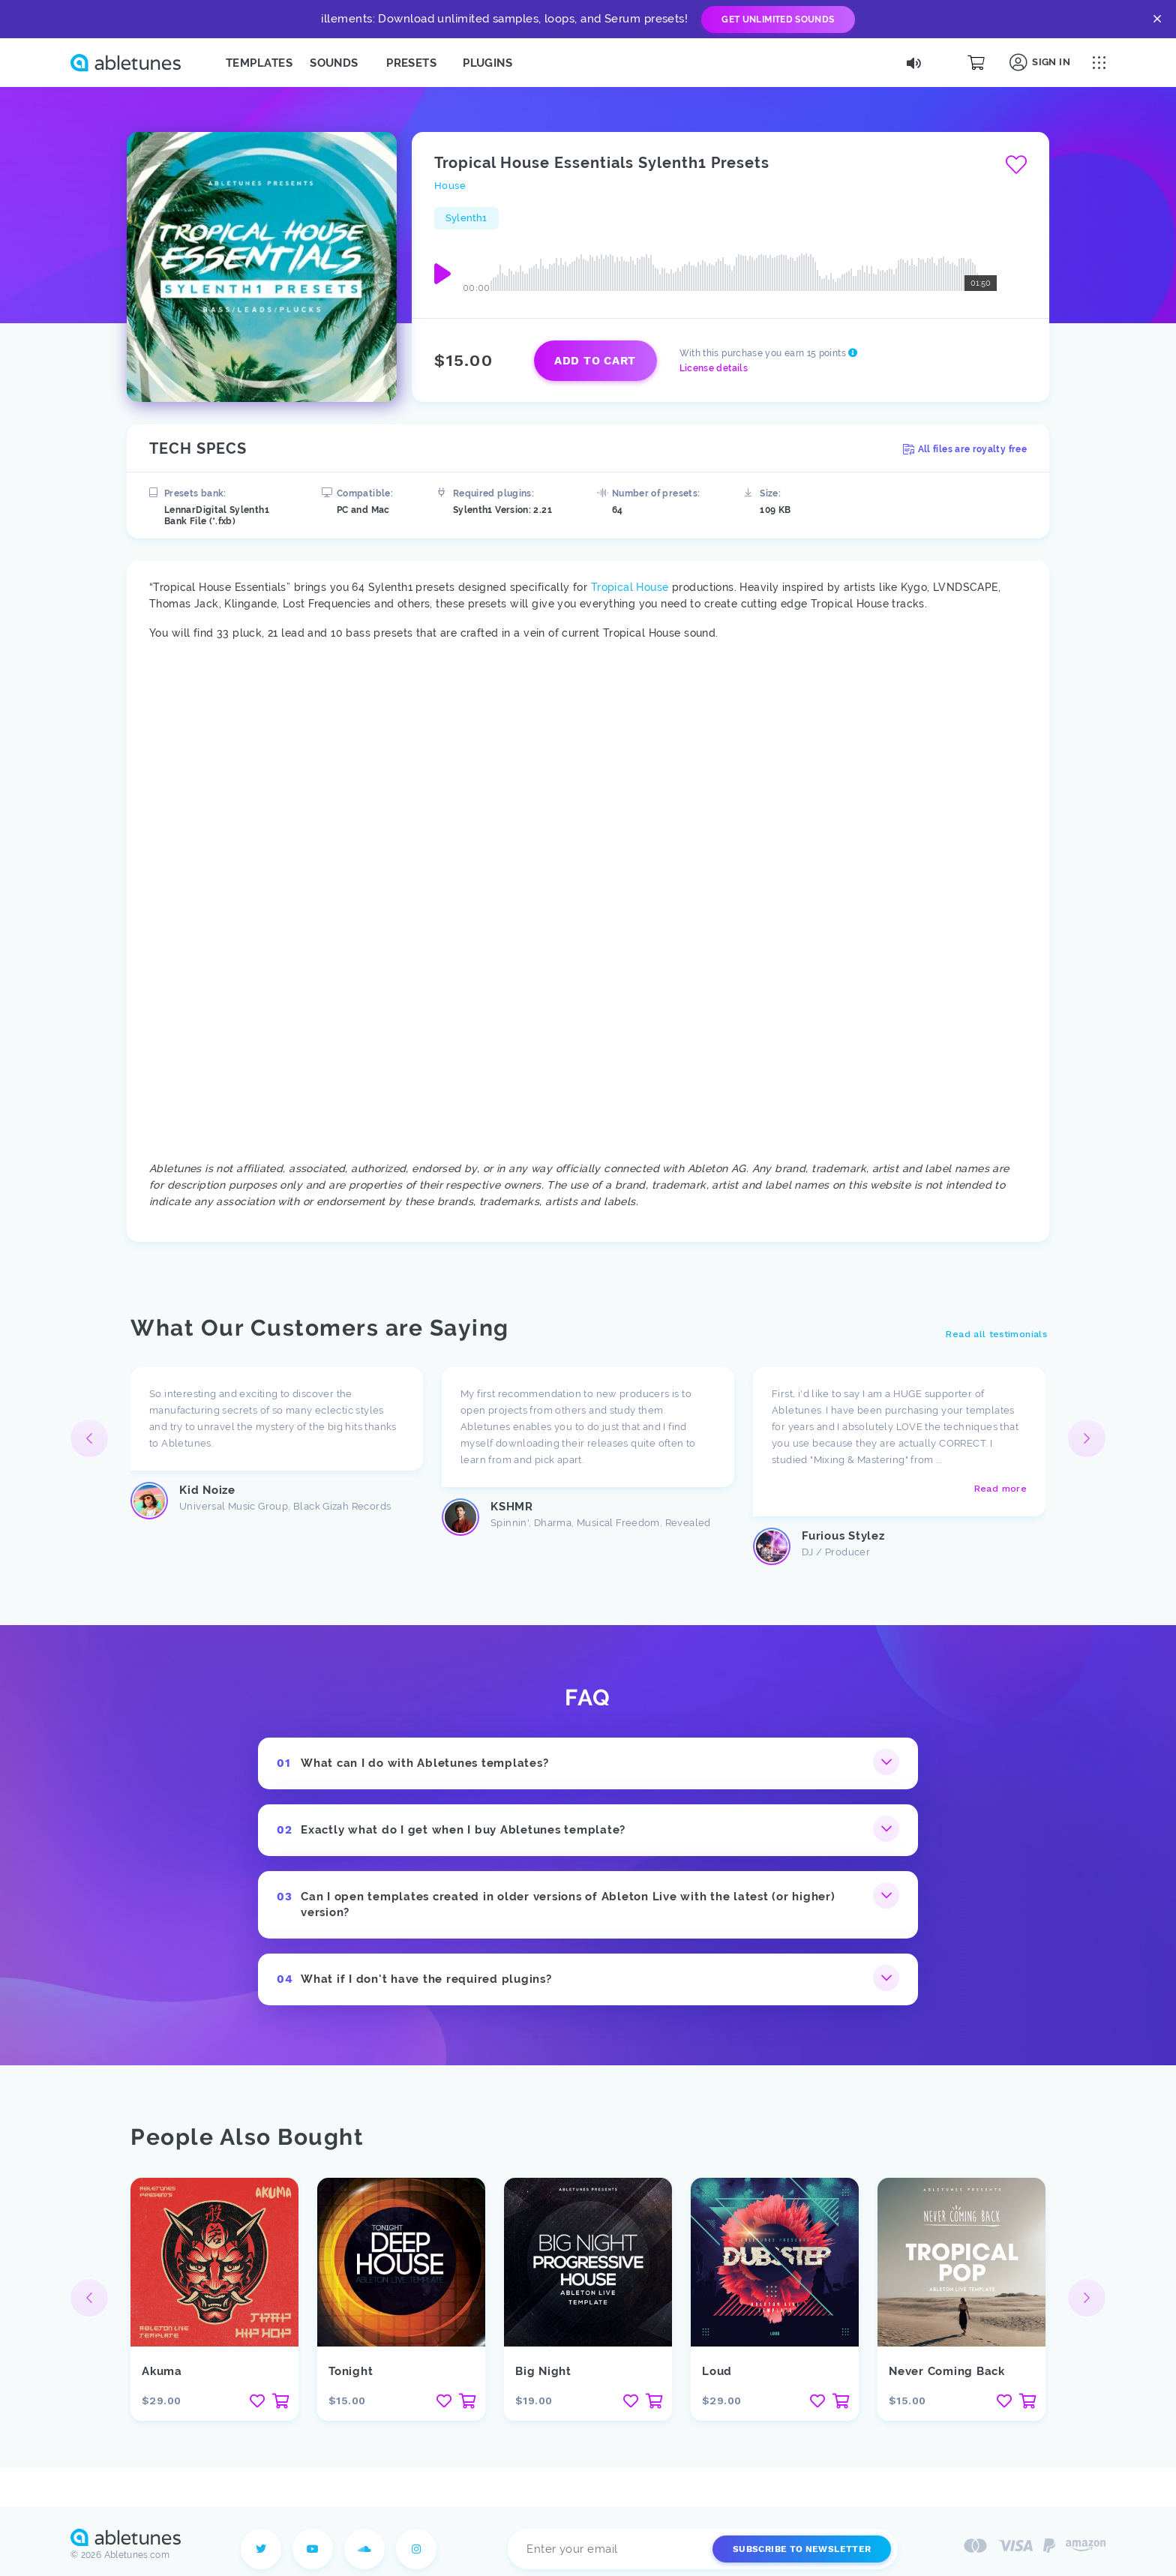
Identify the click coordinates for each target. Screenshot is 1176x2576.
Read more (1000, 1488)
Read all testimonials (996, 1334)
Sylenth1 (467, 217)
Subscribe (802, 2549)
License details (714, 368)
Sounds (334, 63)
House (450, 185)
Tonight (350, 2371)
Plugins (487, 63)
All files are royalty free (965, 449)
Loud (717, 2371)
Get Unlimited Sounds (778, 19)
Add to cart (595, 360)
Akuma (162, 2371)
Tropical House (630, 587)
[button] (1087, 1438)
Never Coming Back (947, 2371)
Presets (411, 63)
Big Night (543, 2371)
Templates (259, 63)
